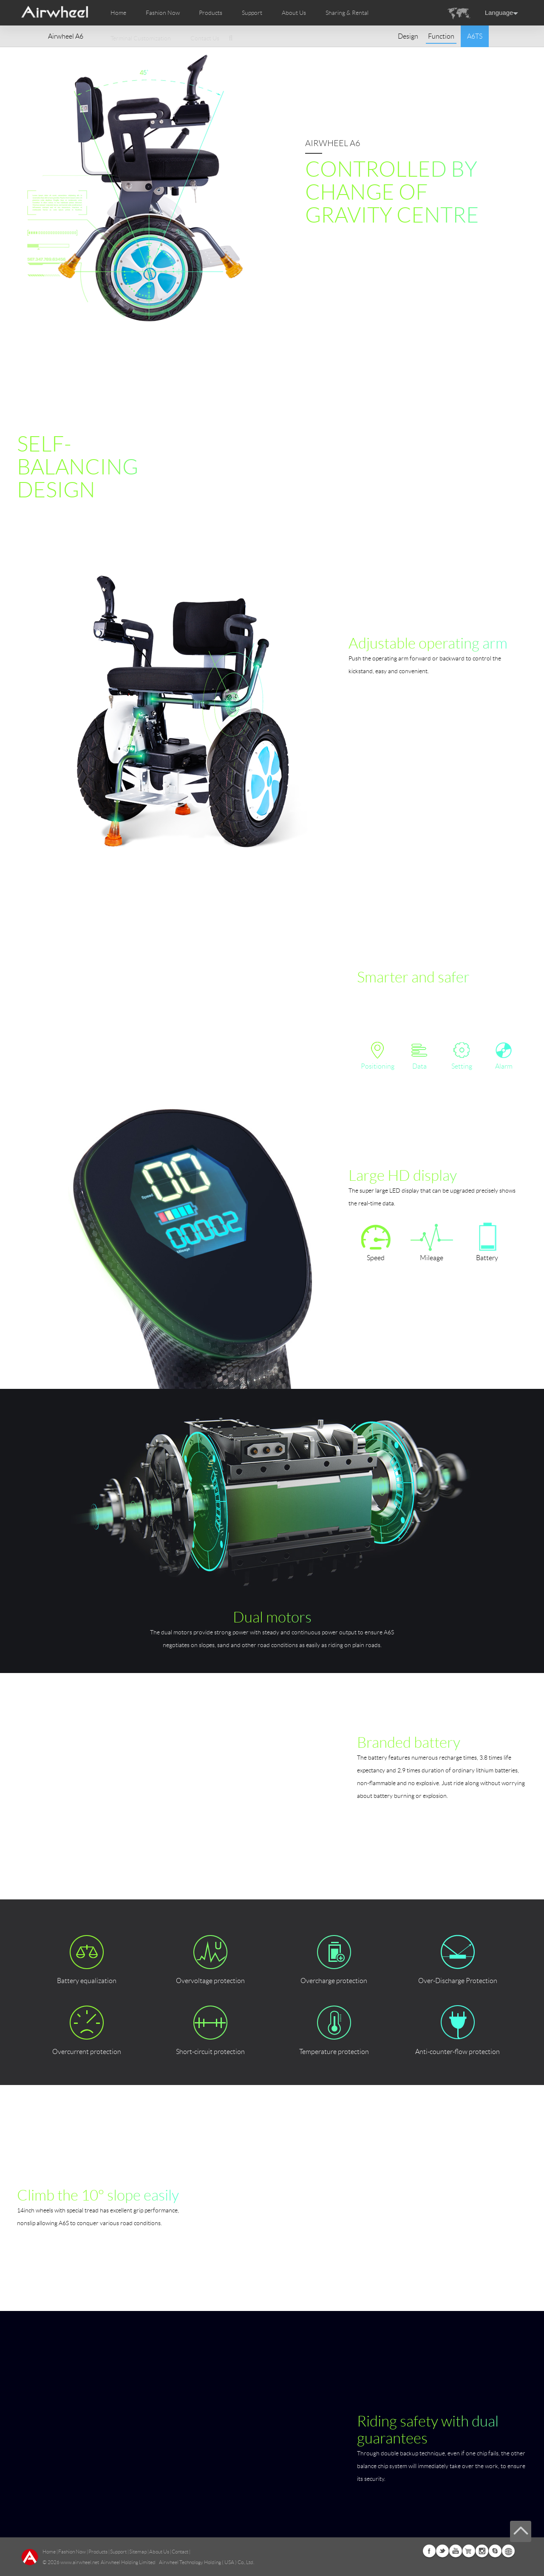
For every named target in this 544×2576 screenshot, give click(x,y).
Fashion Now (72, 2551)
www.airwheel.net (79, 2562)
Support (252, 12)
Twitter (442, 2551)
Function (441, 36)
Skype (495, 2551)
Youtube (455, 2551)
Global (508, 2551)
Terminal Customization (140, 38)
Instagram (482, 2551)
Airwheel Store (468, 2551)
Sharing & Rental (347, 12)
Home (118, 12)
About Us (159, 2551)
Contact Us (204, 38)
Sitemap (138, 2551)
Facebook (429, 2551)
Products (210, 12)
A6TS (474, 36)
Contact (180, 2551)
